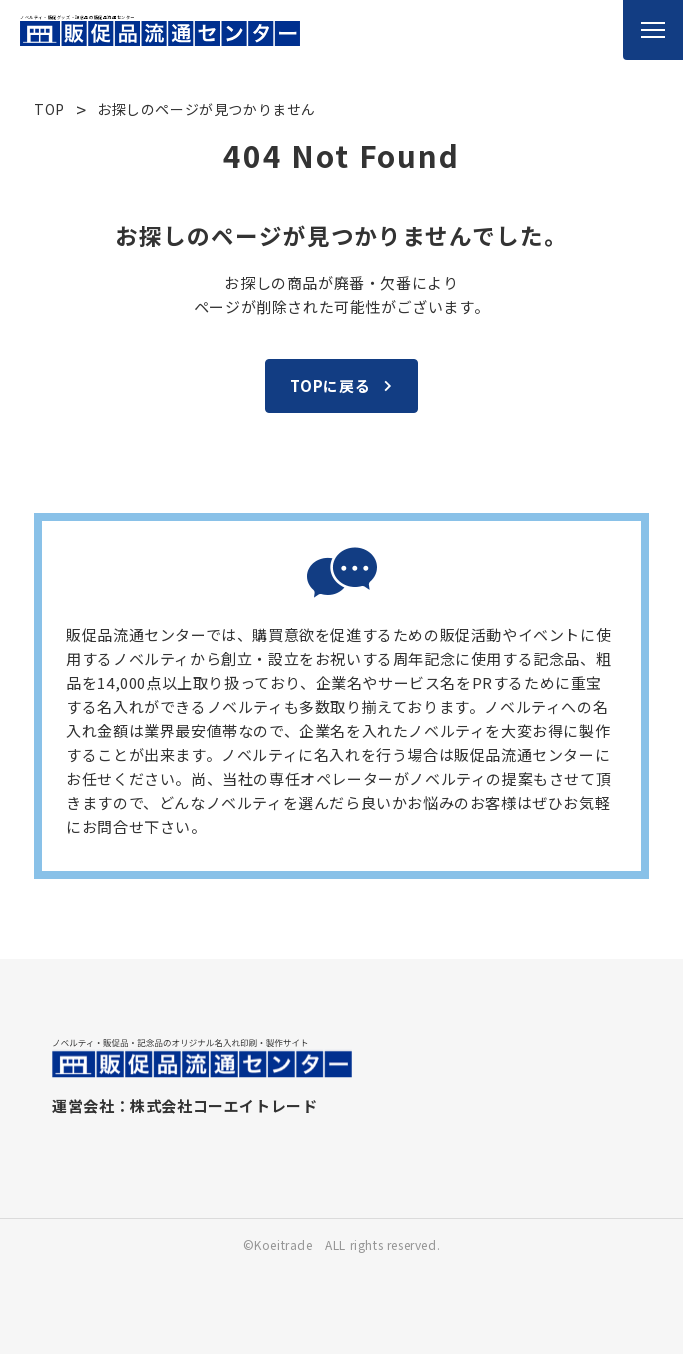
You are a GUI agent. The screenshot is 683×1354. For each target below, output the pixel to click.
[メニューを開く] (653, 30)
